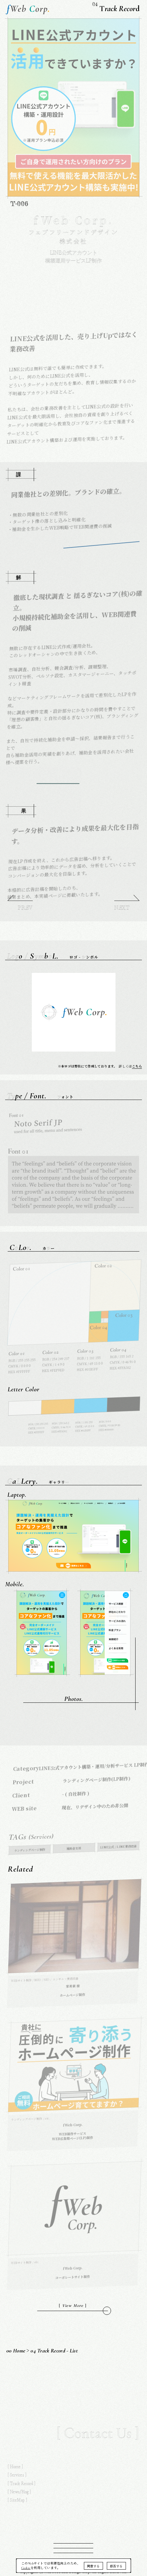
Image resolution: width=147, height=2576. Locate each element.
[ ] (73, 2305)
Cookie (26, 2568)
